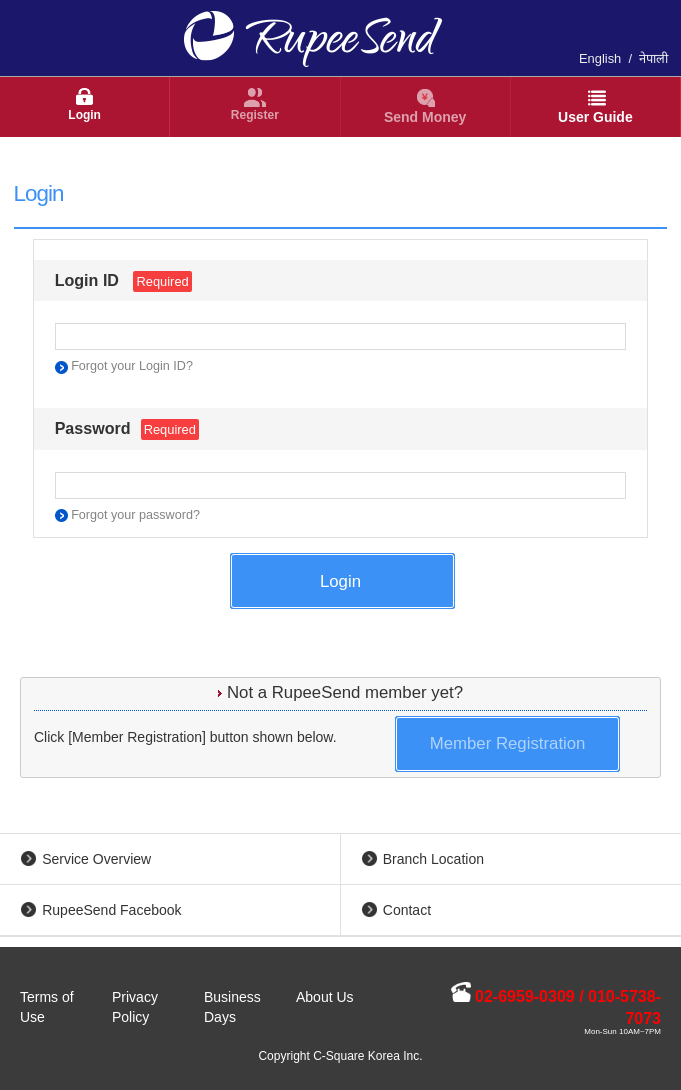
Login (84, 115)
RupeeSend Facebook (111, 910)
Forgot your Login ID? (132, 366)
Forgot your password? (135, 515)
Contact (407, 910)
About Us (325, 997)
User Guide (595, 117)
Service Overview (96, 859)
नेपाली (653, 58)
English (600, 58)
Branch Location (433, 859)
